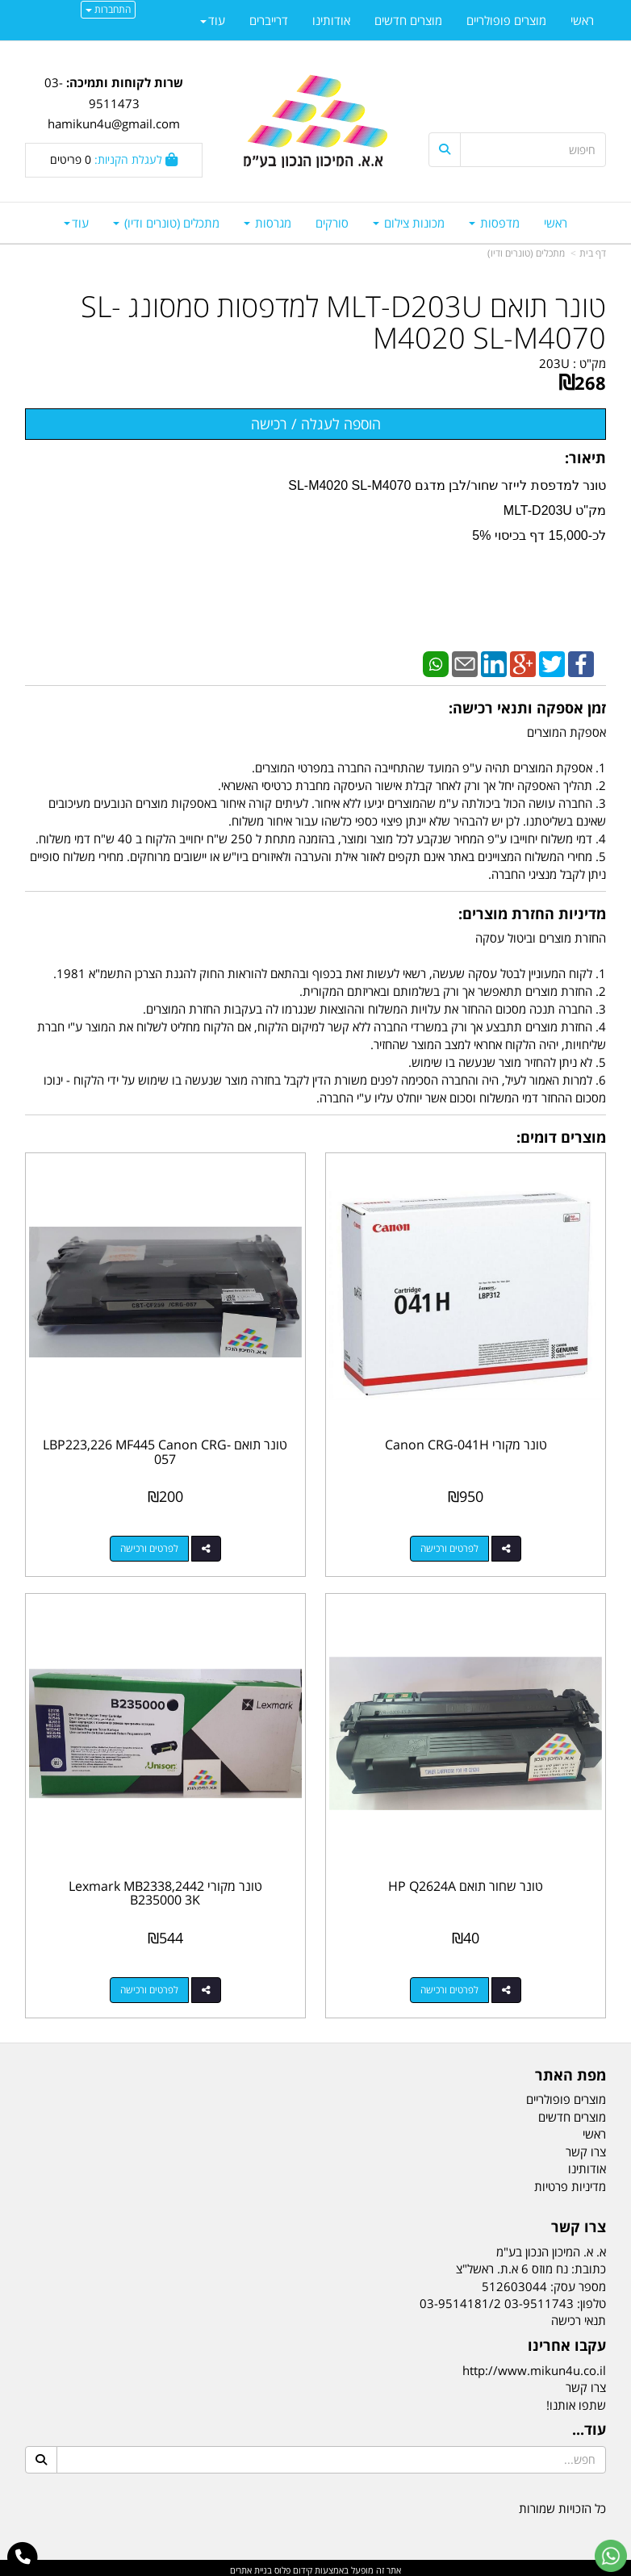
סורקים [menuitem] (332, 223)
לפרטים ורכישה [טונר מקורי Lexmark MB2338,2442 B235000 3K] (148, 1986)
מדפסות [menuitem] (494, 223)
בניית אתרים (251, 2566)
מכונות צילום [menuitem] (409, 223)
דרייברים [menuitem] (268, 20)
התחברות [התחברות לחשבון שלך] (108, 9)
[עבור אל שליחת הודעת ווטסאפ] (611, 2556)
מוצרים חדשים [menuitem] (408, 20)
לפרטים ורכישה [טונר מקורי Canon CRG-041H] (451, 1547)
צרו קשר (586, 2383)
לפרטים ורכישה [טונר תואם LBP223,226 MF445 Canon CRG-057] (148, 1547)
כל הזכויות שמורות (562, 2504)
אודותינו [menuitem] (331, 20)
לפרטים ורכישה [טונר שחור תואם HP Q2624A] (451, 1986)
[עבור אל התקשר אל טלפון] (23, 2557)
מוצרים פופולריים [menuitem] (506, 20)
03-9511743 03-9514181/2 (497, 2299)
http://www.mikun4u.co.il (534, 2366)
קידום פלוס (292, 2566)
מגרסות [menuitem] (267, 223)
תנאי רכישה (578, 2316)
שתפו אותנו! (576, 2400)
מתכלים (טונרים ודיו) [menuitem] (166, 223)
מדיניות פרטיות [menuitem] (570, 2181)
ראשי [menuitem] (555, 223)
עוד (76, 223)
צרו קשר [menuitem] (586, 2147)
